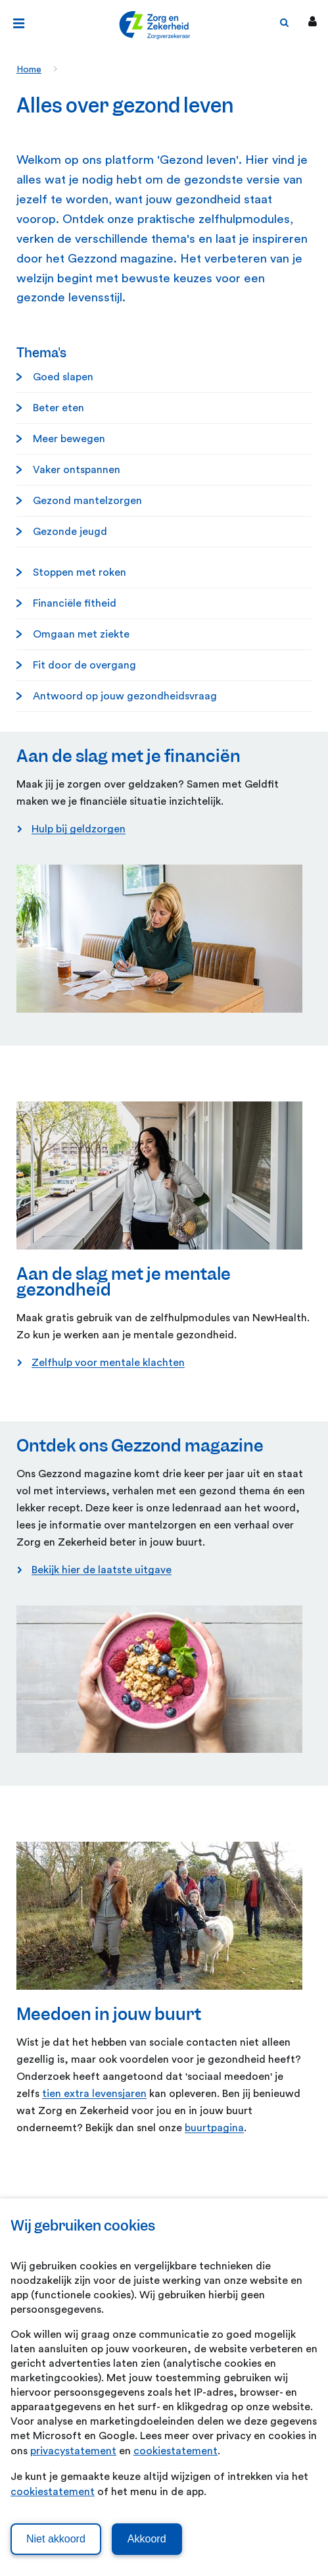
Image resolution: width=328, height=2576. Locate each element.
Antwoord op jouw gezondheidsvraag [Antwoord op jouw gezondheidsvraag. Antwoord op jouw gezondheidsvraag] (125, 696)
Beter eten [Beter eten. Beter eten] (58, 408)
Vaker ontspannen (76, 470)
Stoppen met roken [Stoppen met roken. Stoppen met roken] (79, 572)
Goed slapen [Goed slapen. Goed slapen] (63, 377)
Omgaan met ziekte (81, 634)
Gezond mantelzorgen (87, 500)
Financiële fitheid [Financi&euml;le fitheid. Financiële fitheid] (74, 603)
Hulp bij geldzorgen (79, 829)
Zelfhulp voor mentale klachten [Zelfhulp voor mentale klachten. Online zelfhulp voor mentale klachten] (108, 1362)
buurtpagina (214, 2128)
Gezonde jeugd (70, 531)
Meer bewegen (69, 439)
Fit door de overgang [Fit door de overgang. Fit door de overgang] (84, 665)
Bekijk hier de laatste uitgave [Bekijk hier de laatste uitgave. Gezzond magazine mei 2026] (102, 1570)
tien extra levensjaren (94, 2093)
